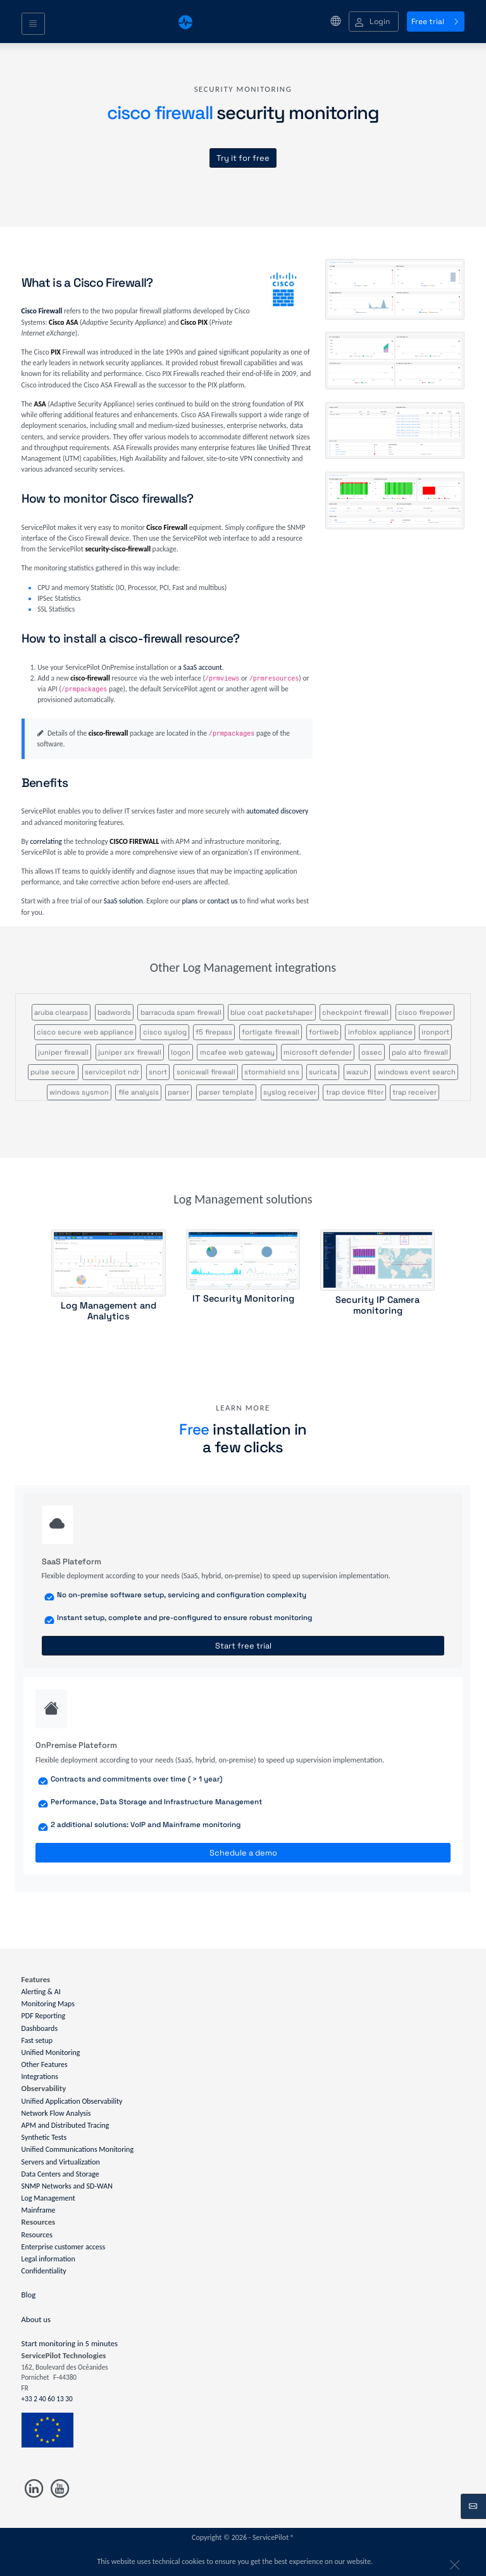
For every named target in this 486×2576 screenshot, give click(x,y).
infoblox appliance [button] (380, 1031)
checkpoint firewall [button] (355, 1012)
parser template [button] (226, 1092)
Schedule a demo (243, 1852)
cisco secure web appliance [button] (85, 1031)
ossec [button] (371, 1052)
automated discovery (277, 811)
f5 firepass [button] (214, 1031)
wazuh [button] (357, 1071)
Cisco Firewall (42, 310)
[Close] (452, 2562)
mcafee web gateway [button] (237, 1052)
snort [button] (158, 1071)
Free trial (435, 21)
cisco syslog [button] (165, 1031)
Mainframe (39, 2210)
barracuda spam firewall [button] (180, 1012)
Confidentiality (44, 2270)
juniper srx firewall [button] (129, 1052)
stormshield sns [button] (271, 1071)
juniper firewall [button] (63, 1052)
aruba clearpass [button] (61, 1012)
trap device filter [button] (354, 1092)
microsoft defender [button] (318, 1052)
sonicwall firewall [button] (206, 1071)
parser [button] (178, 1092)
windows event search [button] (417, 1071)
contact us (223, 900)
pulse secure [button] (52, 1071)
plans (190, 900)
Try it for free (243, 158)
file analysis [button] (138, 1092)
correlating (46, 841)
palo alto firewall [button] (420, 1052)
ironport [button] (435, 1031)
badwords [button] (114, 1012)
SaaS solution (123, 900)
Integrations (40, 2076)
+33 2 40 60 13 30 (47, 2398)
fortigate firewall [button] (270, 1031)
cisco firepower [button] (425, 1012)
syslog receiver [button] (289, 1092)
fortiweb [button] (324, 1031)
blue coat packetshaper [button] (271, 1012)
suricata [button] (323, 1071)
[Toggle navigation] (33, 24)
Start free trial (243, 1645)
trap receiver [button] (414, 1092)
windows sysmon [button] (79, 1092)
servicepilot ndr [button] (112, 1071)
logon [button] (180, 1052)
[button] (374, 21)
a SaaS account (199, 667)
